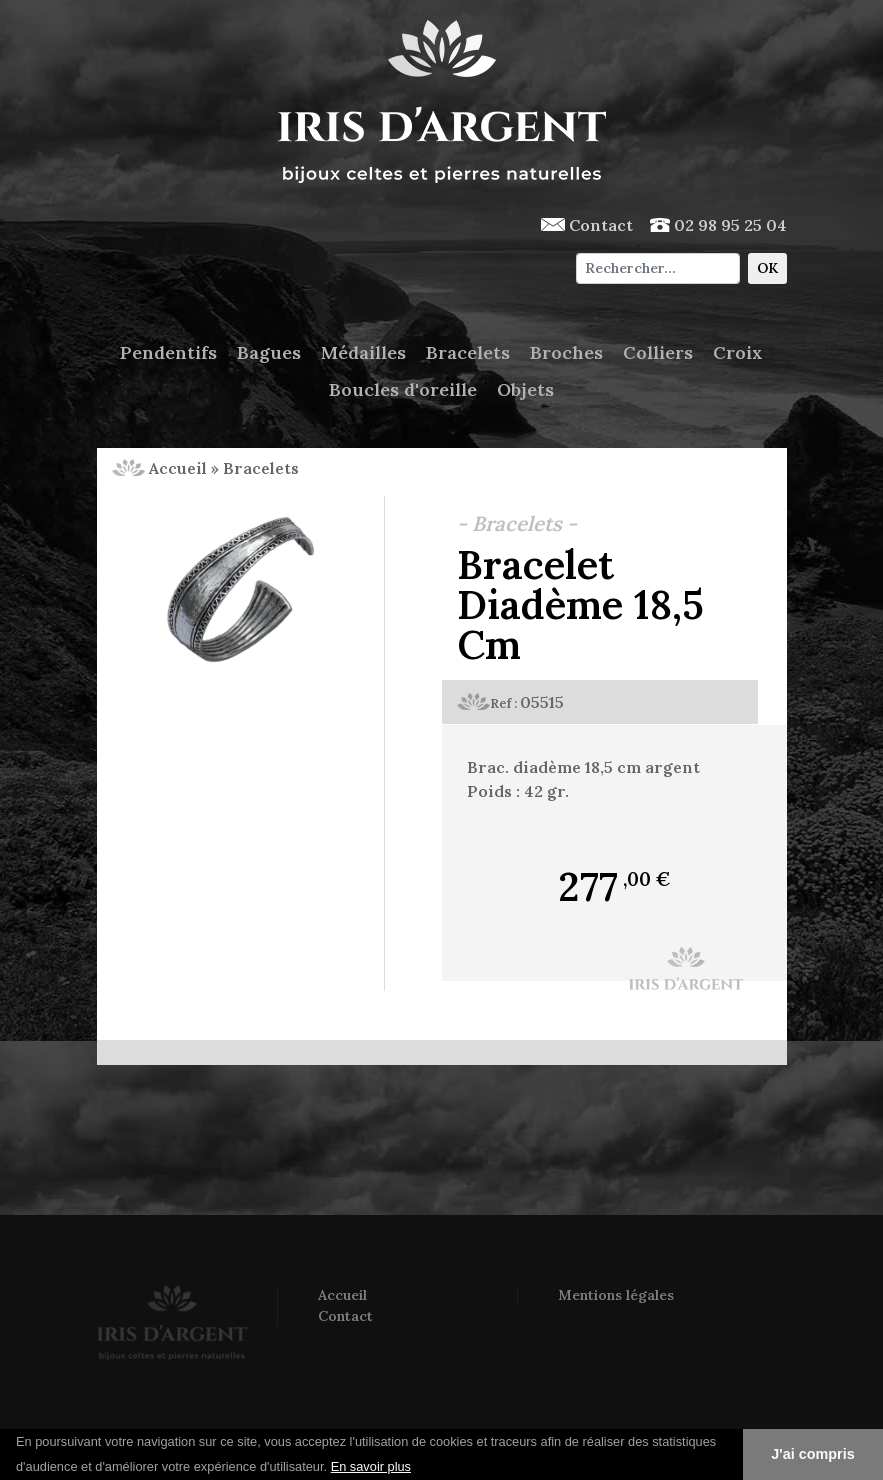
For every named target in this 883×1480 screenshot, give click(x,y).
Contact (587, 225)
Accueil (159, 468)
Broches (566, 352)
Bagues (269, 352)
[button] (418, 1468)
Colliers (658, 352)
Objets (525, 389)
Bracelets (468, 352)
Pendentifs (168, 352)
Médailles (363, 352)
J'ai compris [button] (812, 1454)
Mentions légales (616, 1295)
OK (767, 268)
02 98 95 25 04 (718, 225)
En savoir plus (371, 1466)
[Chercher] (657, 268)
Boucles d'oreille (403, 389)
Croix (738, 352)
